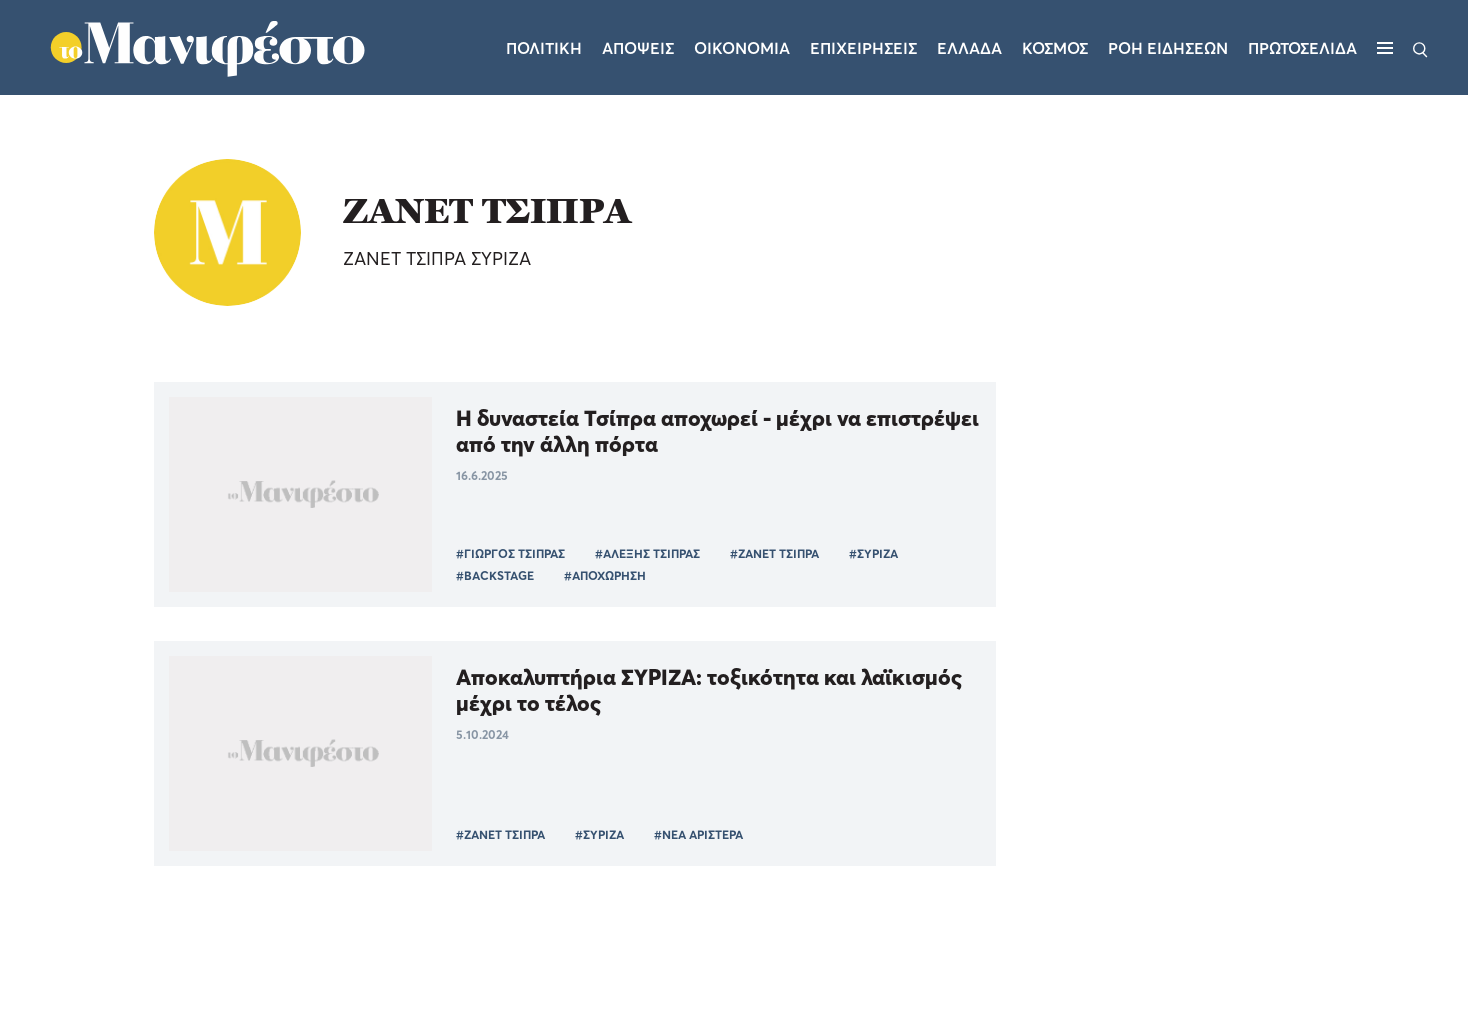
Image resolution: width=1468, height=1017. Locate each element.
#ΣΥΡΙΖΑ (873, 553)
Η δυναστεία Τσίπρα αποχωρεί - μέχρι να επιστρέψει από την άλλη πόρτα (717, 431)
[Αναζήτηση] (1420, 48)
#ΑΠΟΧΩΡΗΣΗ (605, 575)
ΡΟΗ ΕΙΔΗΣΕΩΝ (1168, 48)
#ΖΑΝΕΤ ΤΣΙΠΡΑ (774, 553)
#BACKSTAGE (495, 575)
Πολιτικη (544, 48)
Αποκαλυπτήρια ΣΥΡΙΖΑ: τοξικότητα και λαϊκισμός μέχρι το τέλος (709, 690)
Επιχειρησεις (863, 48)
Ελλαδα (969, 48)
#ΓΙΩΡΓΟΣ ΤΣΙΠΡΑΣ (510, 553)
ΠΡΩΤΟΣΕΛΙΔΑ (1302, 48)
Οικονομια (742, 48)
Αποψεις (638, 48)
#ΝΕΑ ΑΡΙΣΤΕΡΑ (698, 834)
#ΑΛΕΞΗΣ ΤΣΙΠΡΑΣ (647, 553)
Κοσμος (1055, 48)
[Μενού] (1385, 48)
